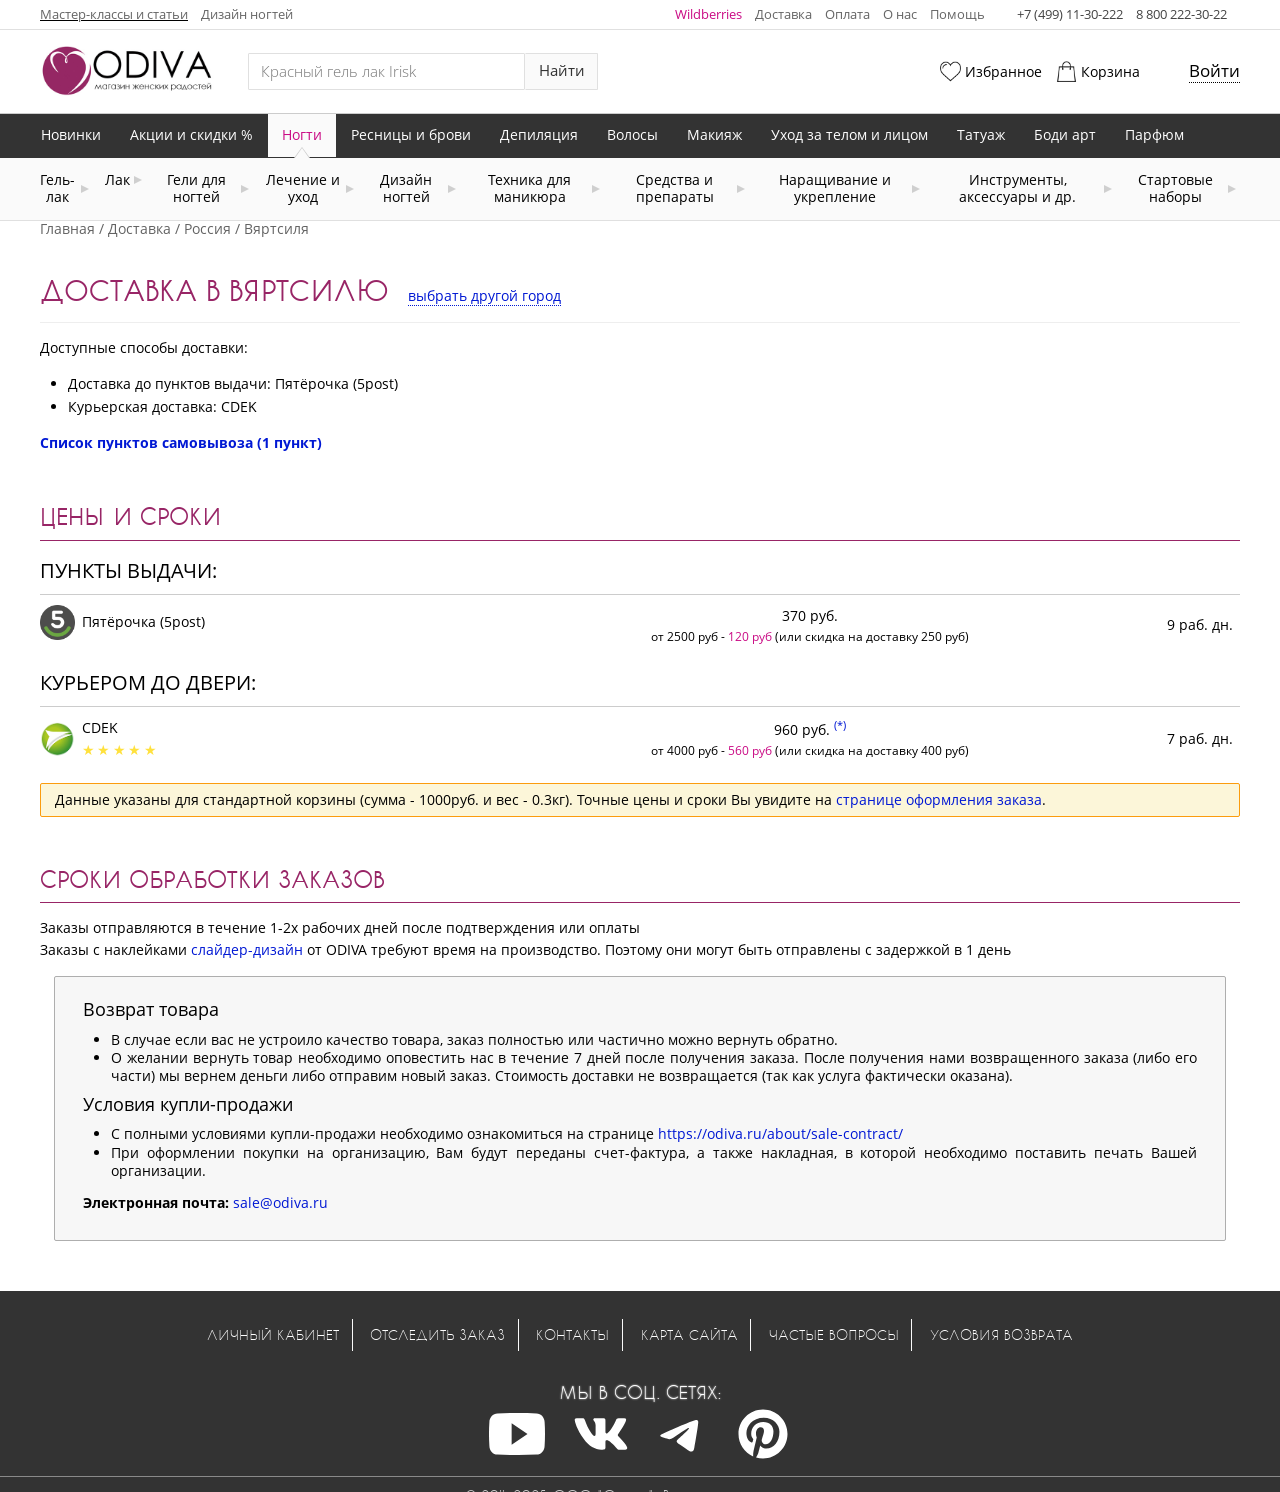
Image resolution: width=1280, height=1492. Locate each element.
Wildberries (708, 14)
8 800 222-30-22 (1181, 14)
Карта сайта (689, 1334)
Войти (1214, 70)
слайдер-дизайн (247, 949)
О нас (900, 14)
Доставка (783, 14)
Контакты (572, 1334)
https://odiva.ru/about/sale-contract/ (780, 1133)
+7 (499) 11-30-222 (1070, 14)
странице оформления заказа (939, 799)
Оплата (847, 14)
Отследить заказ (437, 1334)
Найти (562, 70)
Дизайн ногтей (247, 14)
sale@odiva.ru (280, 1202)
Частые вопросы (834, 1334)
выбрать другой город (484, 295)
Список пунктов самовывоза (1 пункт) (181, 442)
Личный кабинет (273, 1334)
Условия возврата (1001, 1334)
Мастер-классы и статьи (114, 14)
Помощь (957, 14)
